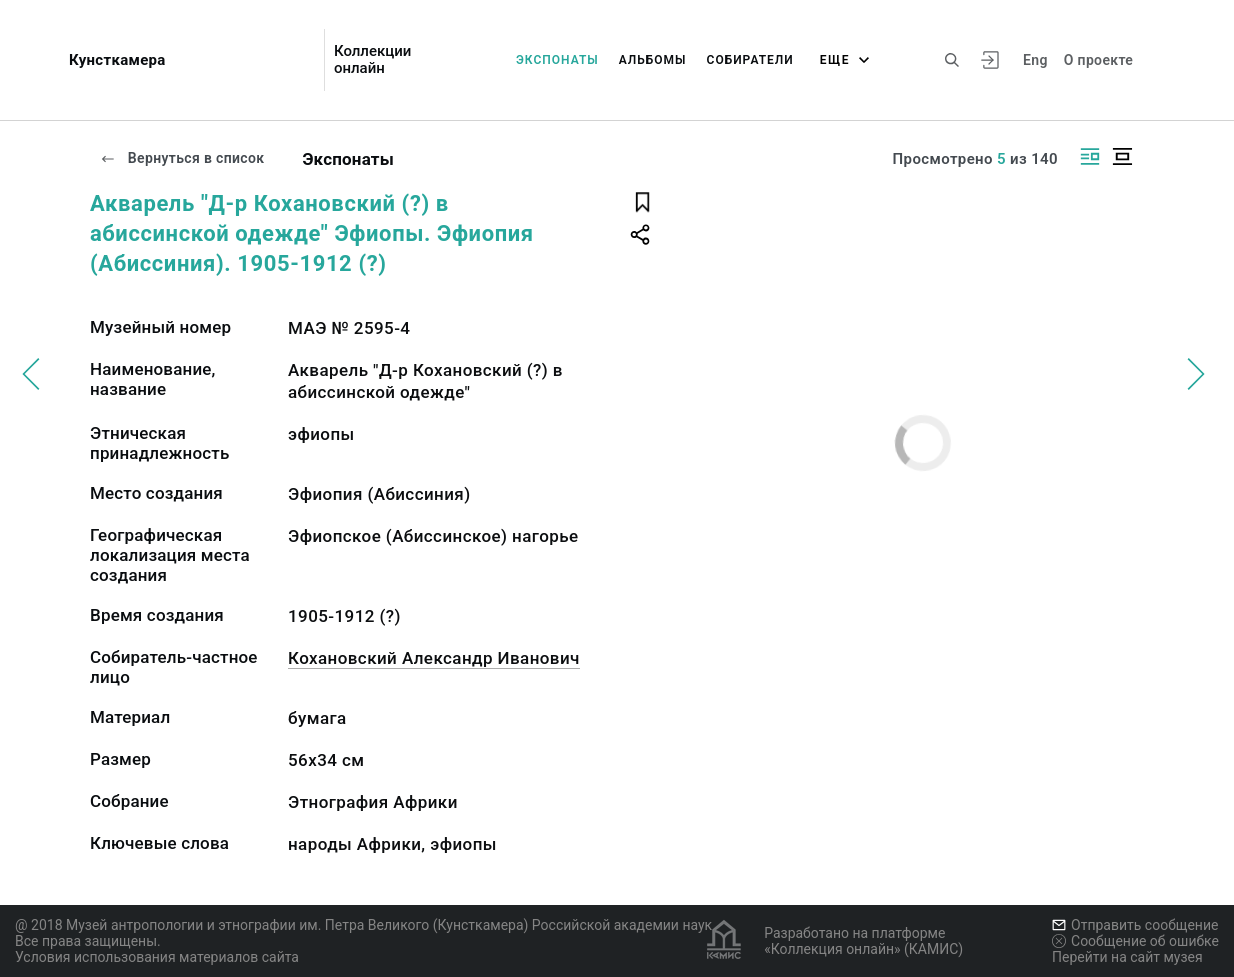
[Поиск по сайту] (952, 60)
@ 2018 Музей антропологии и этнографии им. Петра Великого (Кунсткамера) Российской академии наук (363, 925)
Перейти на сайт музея (1127, 957)
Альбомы (653, 60)
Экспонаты (557, 60)
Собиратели (750, 60)
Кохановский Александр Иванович (434, 658)
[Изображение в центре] (1122, 156)
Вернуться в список (182, 158)
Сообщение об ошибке (1135, 941)
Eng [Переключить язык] (1035, 60)
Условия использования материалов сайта (157, 957)
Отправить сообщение (1135, 925)
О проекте (1098, 60)
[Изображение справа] (1090, 156)
